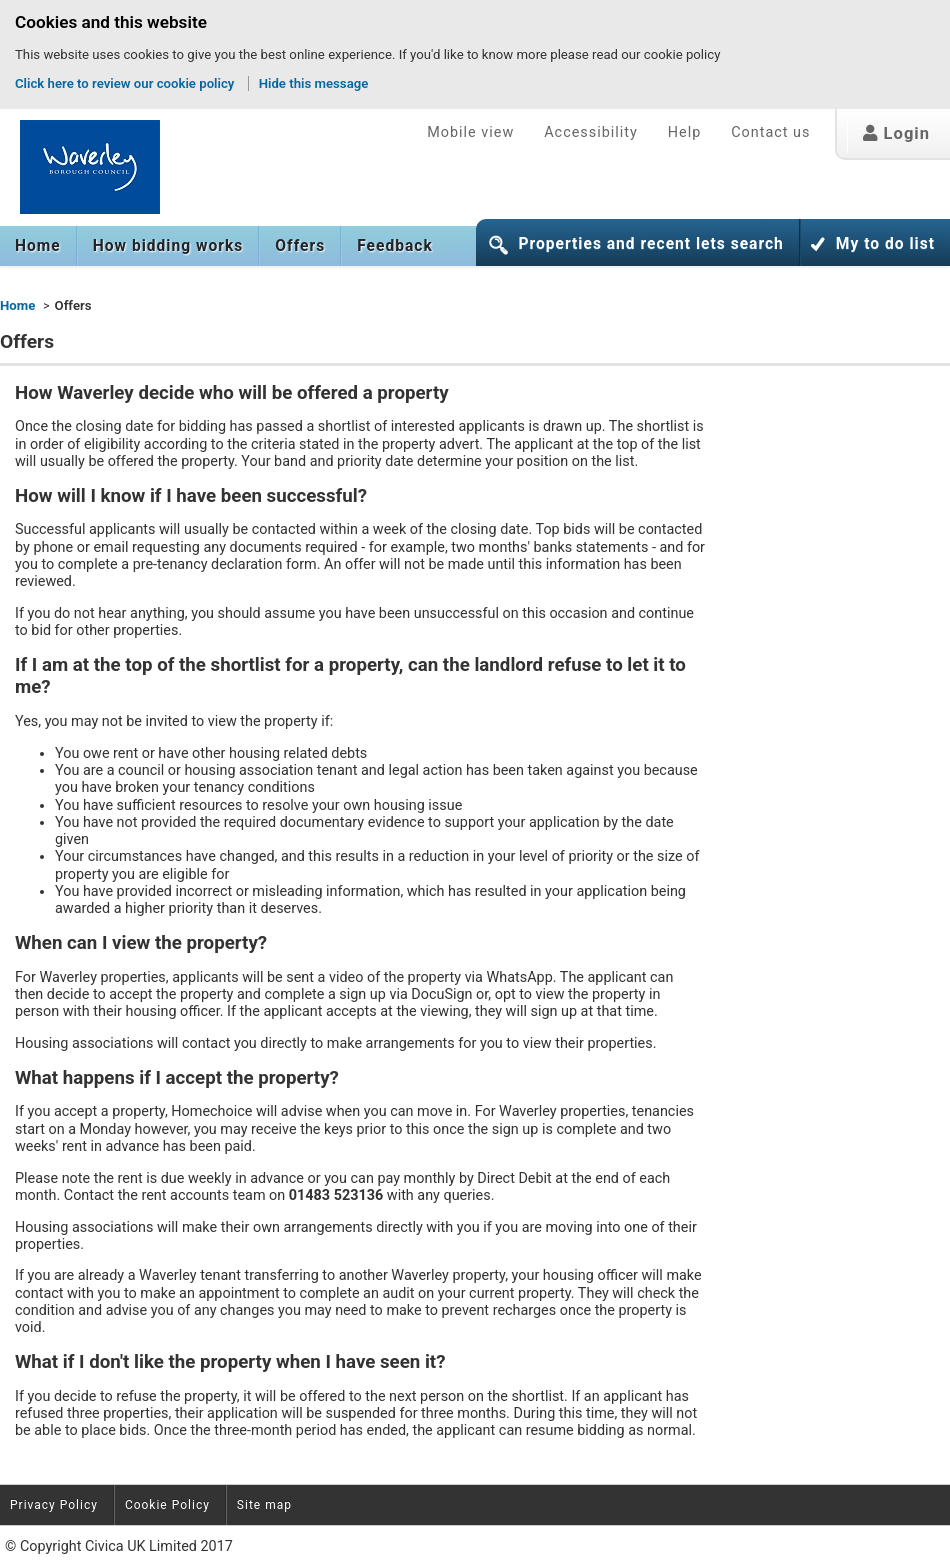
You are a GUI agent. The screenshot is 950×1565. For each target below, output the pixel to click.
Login (896, 133)
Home (38, 246)
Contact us (770, 132)
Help (684, 132)
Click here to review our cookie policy (126, 83)
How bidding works (168, 246)
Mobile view (470, 132)
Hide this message (314, 83)
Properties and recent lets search (650, 244)
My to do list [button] (885, 244)
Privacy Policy (54, 1505)
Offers (300, 246)
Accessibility (591, 132)
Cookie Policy (167, 1505)
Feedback (395, 246)
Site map (264, 1505)
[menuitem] (38, 246)
